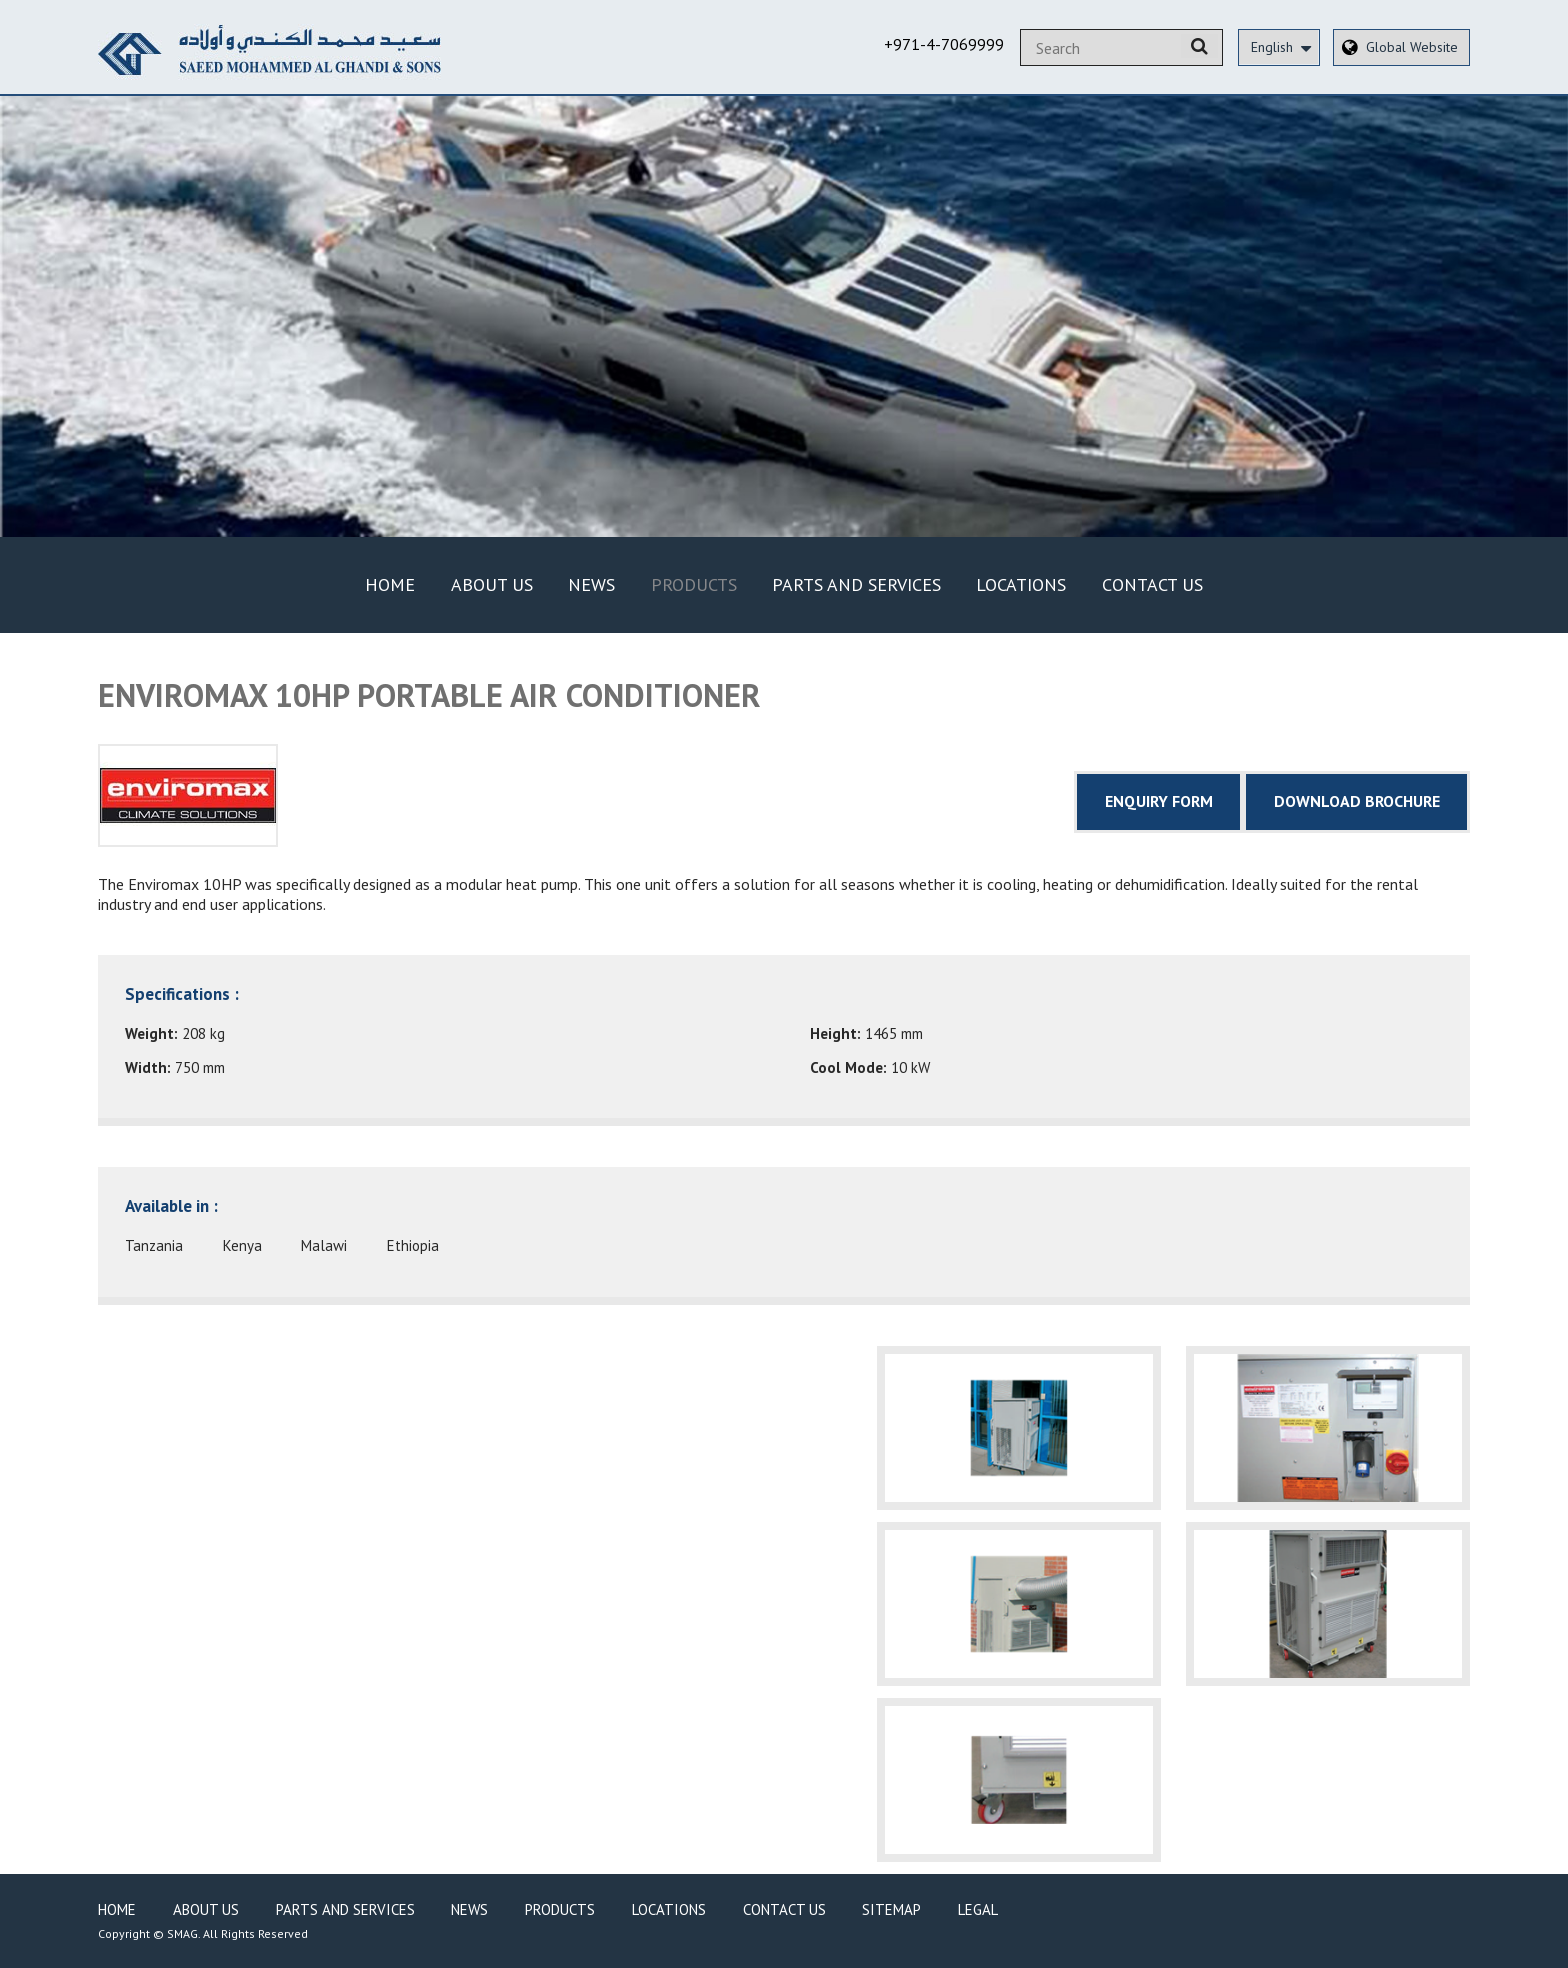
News (591, 584)
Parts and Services (856, 584)
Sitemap (891, 1909)
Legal (978, 1909)
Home (390, 584)
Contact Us (1152, 584)
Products (694, 584)
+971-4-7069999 (944, 44)
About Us (492, 584)
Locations (1021, 584)
